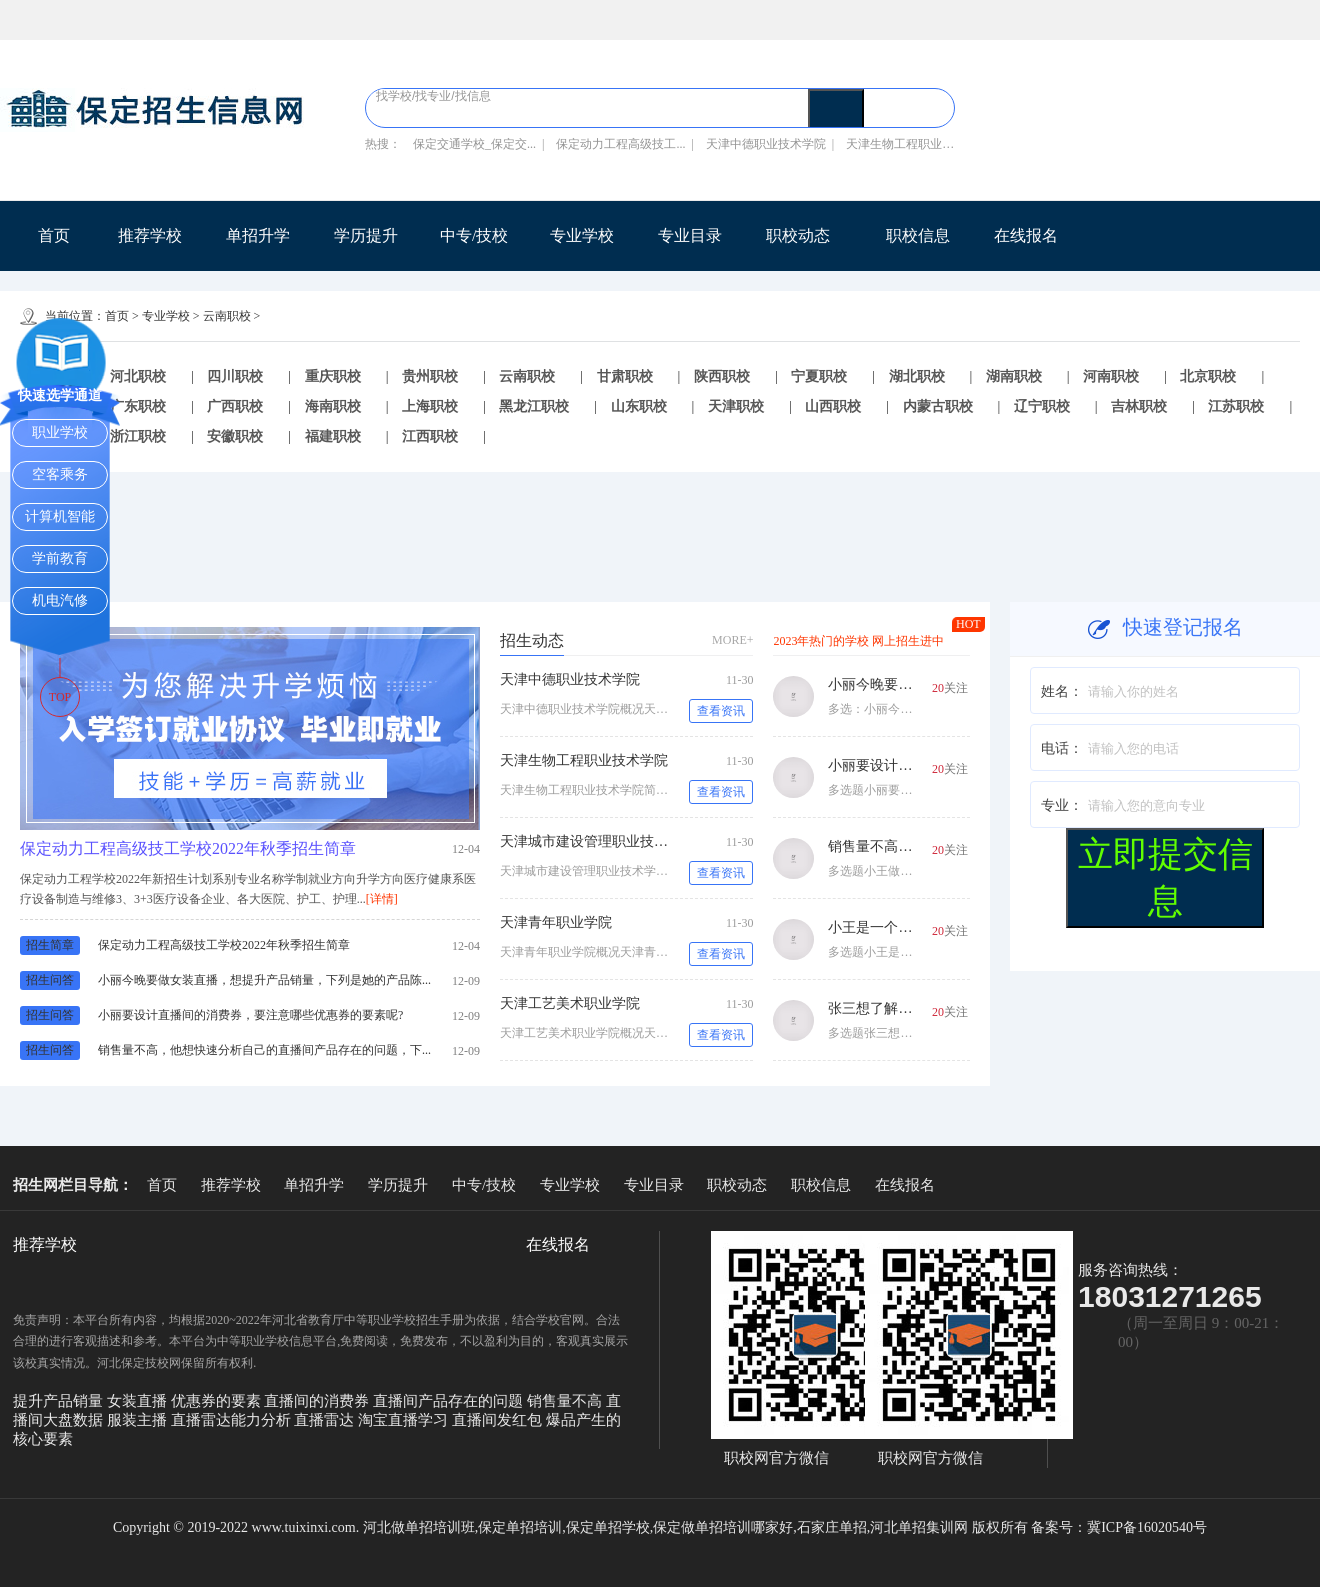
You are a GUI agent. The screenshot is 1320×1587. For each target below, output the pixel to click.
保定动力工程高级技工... (620, 144)
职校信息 (918, 235)
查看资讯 (721, 711)
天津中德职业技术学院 (766, 144)
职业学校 (60, 432)
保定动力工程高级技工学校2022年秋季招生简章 (188, 848)
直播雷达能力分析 (233, 1420)
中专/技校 (474, 235)
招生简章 (50, 945)
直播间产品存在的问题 (450, 1401)
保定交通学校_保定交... (474, 144)
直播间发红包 (499, 1420)
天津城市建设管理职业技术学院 (598, 841)
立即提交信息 (1165, 877)
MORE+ (732, 640)
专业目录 (690, 235)
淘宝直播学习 (405, 1420)
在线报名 (1026, 235)
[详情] (382, 899)
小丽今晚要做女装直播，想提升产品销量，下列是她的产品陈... (264, 980)
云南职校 (227, 316)
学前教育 (60, 558)
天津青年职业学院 (556, 922)
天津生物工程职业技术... (910, 144)
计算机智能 (60, 516)
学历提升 (366, 235)
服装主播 (139, 1420)
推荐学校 (150, 235)
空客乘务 (60, 474)
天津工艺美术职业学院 (570, 1003)
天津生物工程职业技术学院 (584, 760)
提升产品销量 (60, 1401)
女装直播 (139, 1401)
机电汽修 (60, 600)
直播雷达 (326, 1420)
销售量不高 (566, 1401)
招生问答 (50, 980)
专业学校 (582, 235)
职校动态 (798, 235)
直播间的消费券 (318, 1401)
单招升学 (258, 235)
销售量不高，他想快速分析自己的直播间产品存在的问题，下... (264, 1050)
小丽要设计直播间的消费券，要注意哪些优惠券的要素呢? (250, 1015)
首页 (54, 235)
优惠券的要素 (218, 1401)
